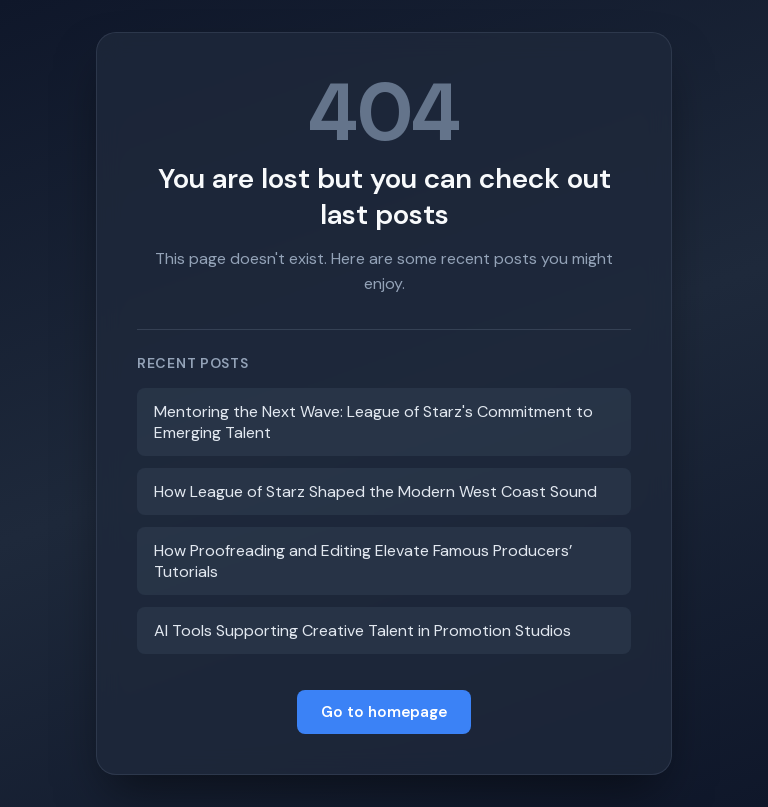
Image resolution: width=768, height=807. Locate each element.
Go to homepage (384, 712)
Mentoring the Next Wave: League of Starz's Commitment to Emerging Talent (373, 422)
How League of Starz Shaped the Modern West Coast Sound (375, 491)
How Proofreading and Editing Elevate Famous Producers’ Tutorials (363, 561)
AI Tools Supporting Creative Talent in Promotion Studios (362, 630)
